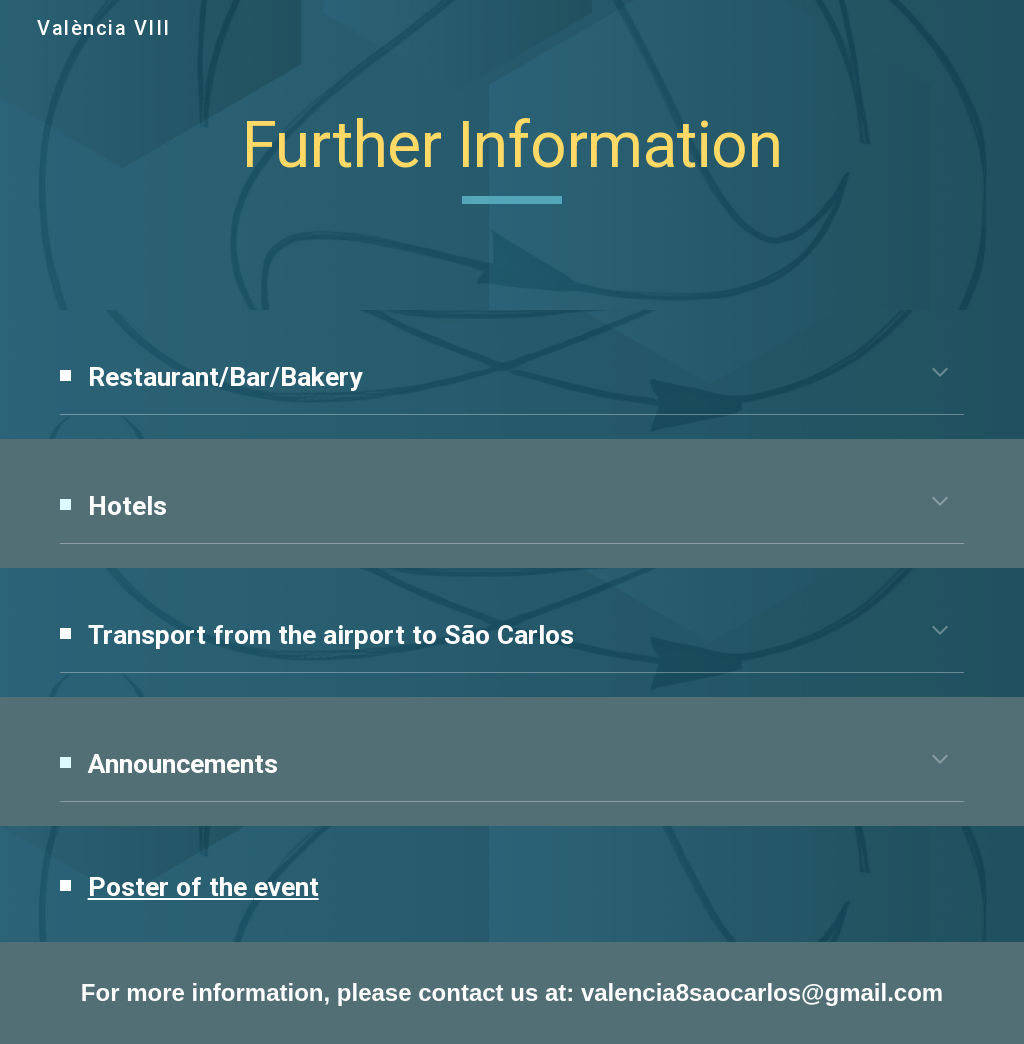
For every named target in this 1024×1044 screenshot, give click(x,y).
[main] (511, 155)
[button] (940, 374)
